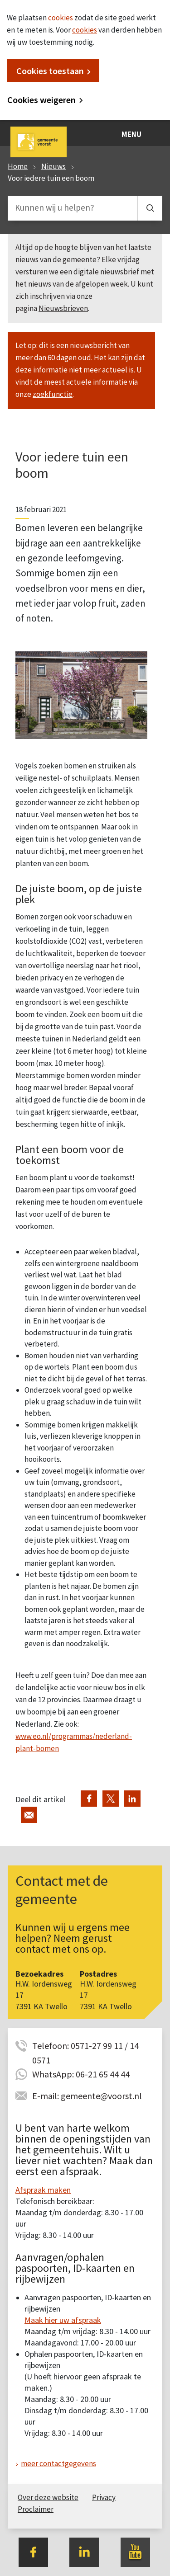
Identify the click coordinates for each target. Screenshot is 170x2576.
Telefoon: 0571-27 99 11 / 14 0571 (85, 2046)
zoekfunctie (53, 394)
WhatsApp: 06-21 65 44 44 (81, 2074)
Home (18, 166)
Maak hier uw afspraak (62, 2320)
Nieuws (53, 166)
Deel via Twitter (110, 1798)
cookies (60, 18)
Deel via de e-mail (29, 1815)
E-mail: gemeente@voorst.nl (87, 2095)
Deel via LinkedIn (132, 1798)
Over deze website (48, 2497)
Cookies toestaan (50, 70)
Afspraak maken (43, 2190)
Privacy (104, 2497)
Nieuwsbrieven (63, 308)
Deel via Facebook (89, 1798)
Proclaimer (35, 2509)
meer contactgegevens (58, 2463)
